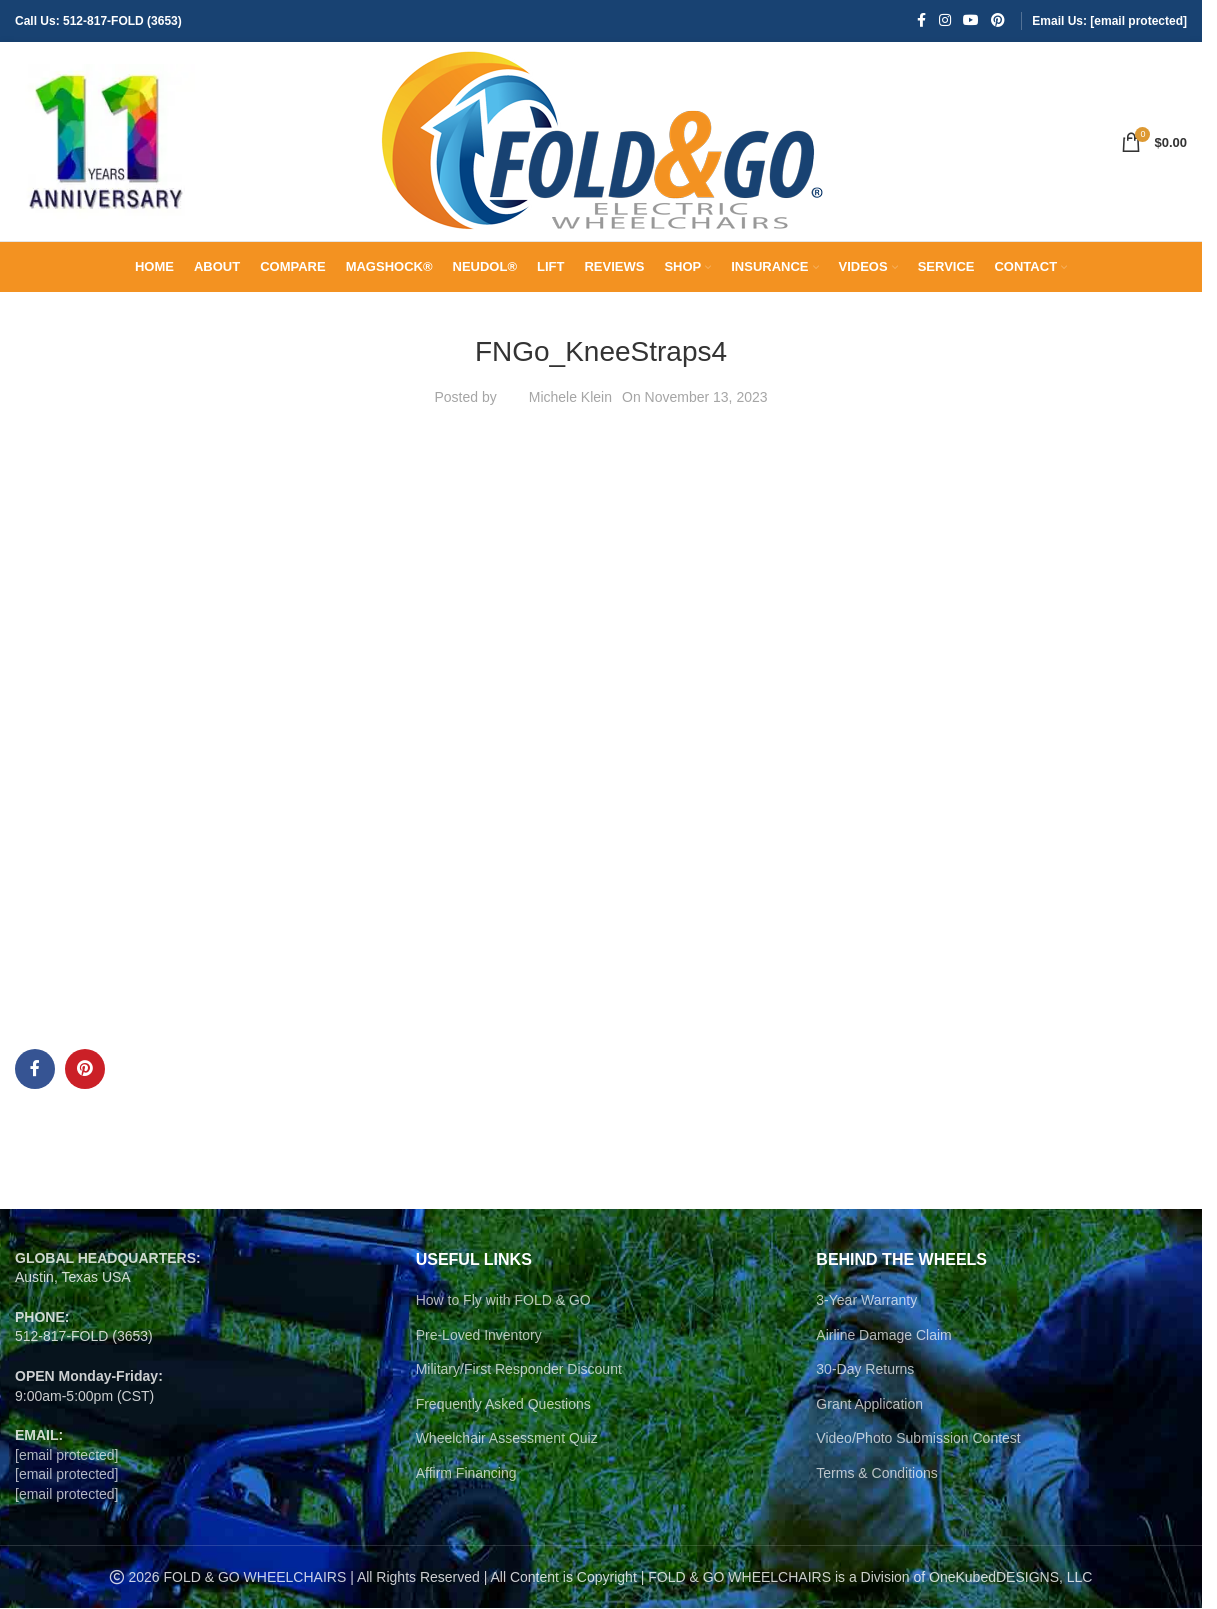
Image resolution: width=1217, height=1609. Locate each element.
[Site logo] (105, 141)
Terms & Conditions (876, 1474)
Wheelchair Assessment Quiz (507, 1439)
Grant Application (869, 1405)
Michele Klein (570, 398)
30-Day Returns (865, 1370)
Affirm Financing (466, 1474)
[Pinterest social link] (998, 21)
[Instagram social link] (945, 21)
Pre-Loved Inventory (479, 1336)
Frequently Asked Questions (503, 1405)
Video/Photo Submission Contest (918, 1439)
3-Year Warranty (866, 1301)
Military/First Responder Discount (519, 1370)
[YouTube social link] (971, 21)
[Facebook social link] (921, 21)
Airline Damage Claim (883, 1336)
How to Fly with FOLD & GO (503, 1301)
